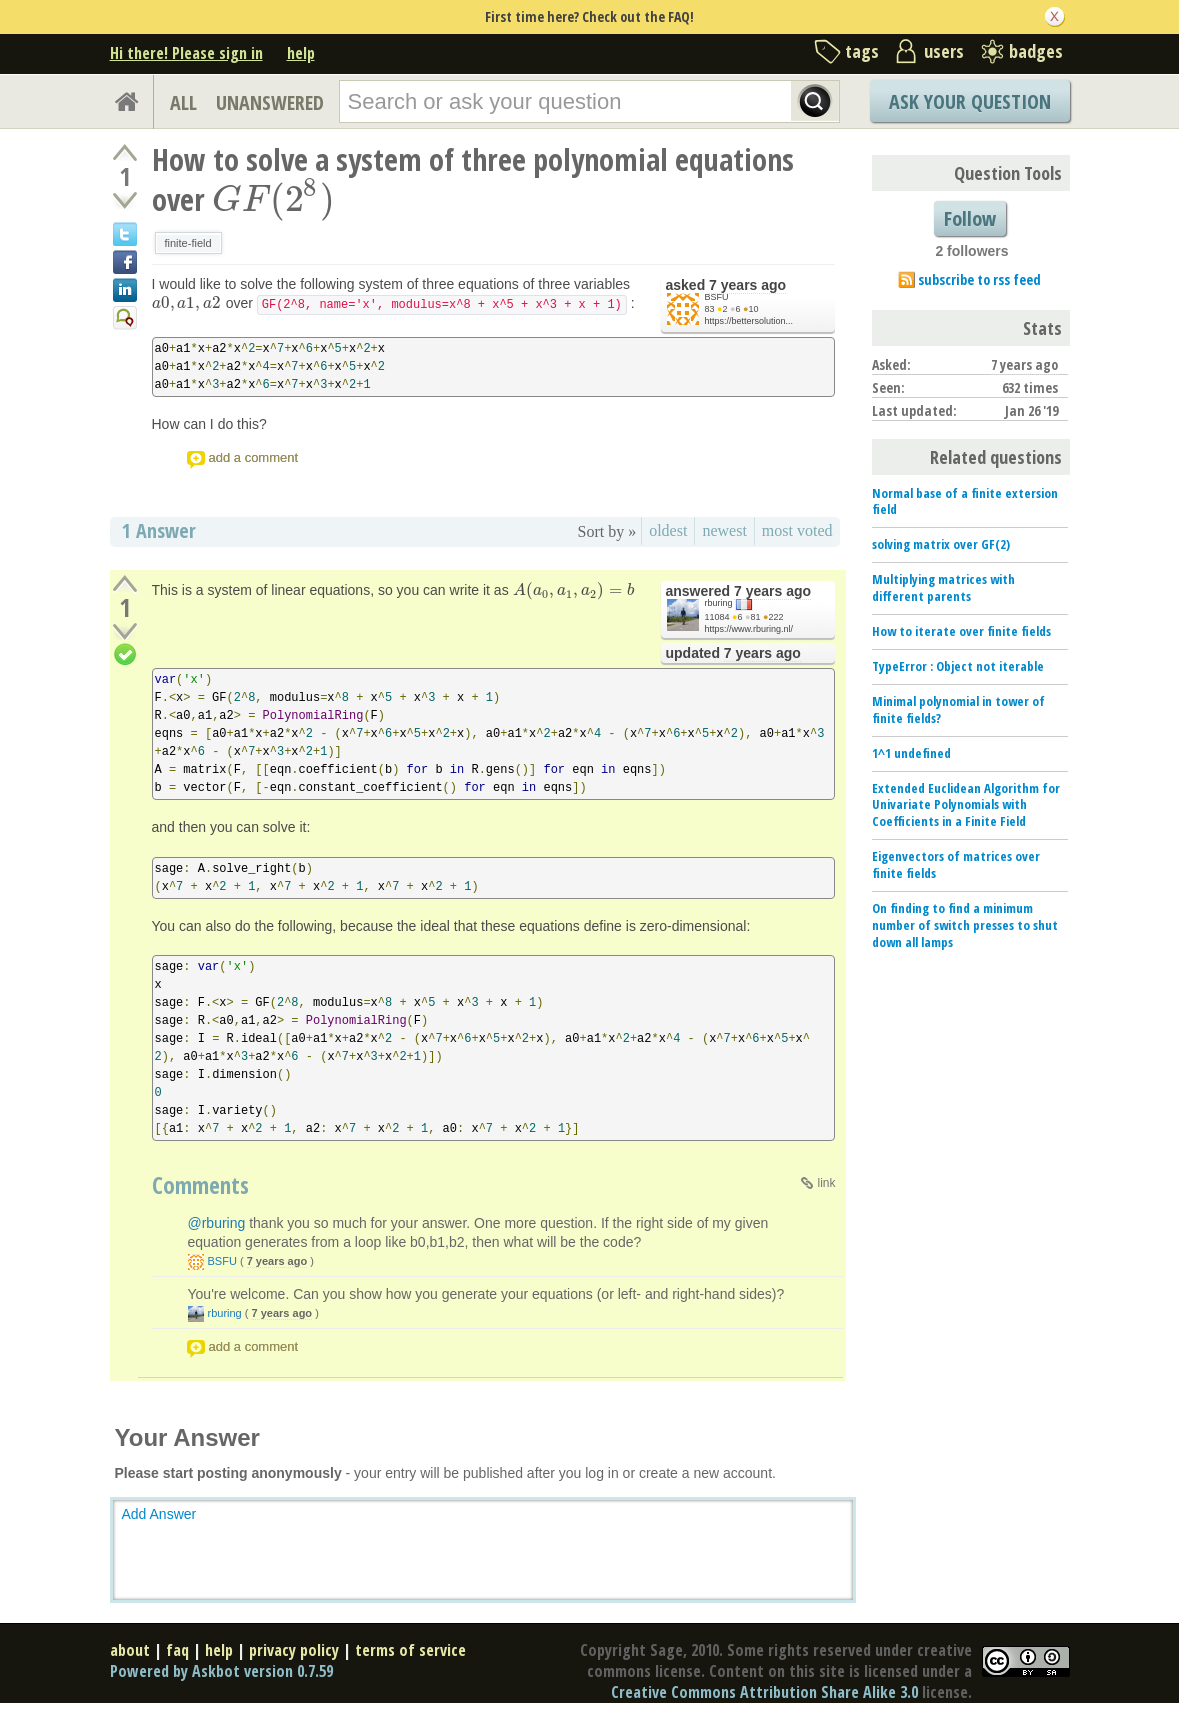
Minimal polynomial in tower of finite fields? (958, 709)
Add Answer (159, 1514)
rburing (719, 603)
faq (177, 1650)
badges (1036, 51)
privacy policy (294, 1650)
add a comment (254, 457)
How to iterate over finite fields (961, 631)
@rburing (217, 1223)
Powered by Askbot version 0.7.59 (221, 1671)
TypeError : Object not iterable (958, 666)
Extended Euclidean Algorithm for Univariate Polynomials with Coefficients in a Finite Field (966, 805)
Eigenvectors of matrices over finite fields (956, 864)
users (944, 51)
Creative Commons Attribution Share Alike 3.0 (764, 1692)
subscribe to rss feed (979, 279)
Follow (970, 218)
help (301, 53)
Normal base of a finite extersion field (965, 501)
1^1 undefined (911, 753)
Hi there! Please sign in (186, 53)
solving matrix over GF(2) (941, 544)
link (826, 1183)
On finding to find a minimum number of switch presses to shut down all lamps (965, 925)
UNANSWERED (270, 102)
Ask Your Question (970, 101)
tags (862, 51)
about (130, 1650)
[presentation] (273, 199)
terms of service (410, 1650)
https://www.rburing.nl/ (749, 629)
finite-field (188, 243)
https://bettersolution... (749, 321)
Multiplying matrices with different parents (943, 587)
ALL (183, 102)
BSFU (717, 297)
